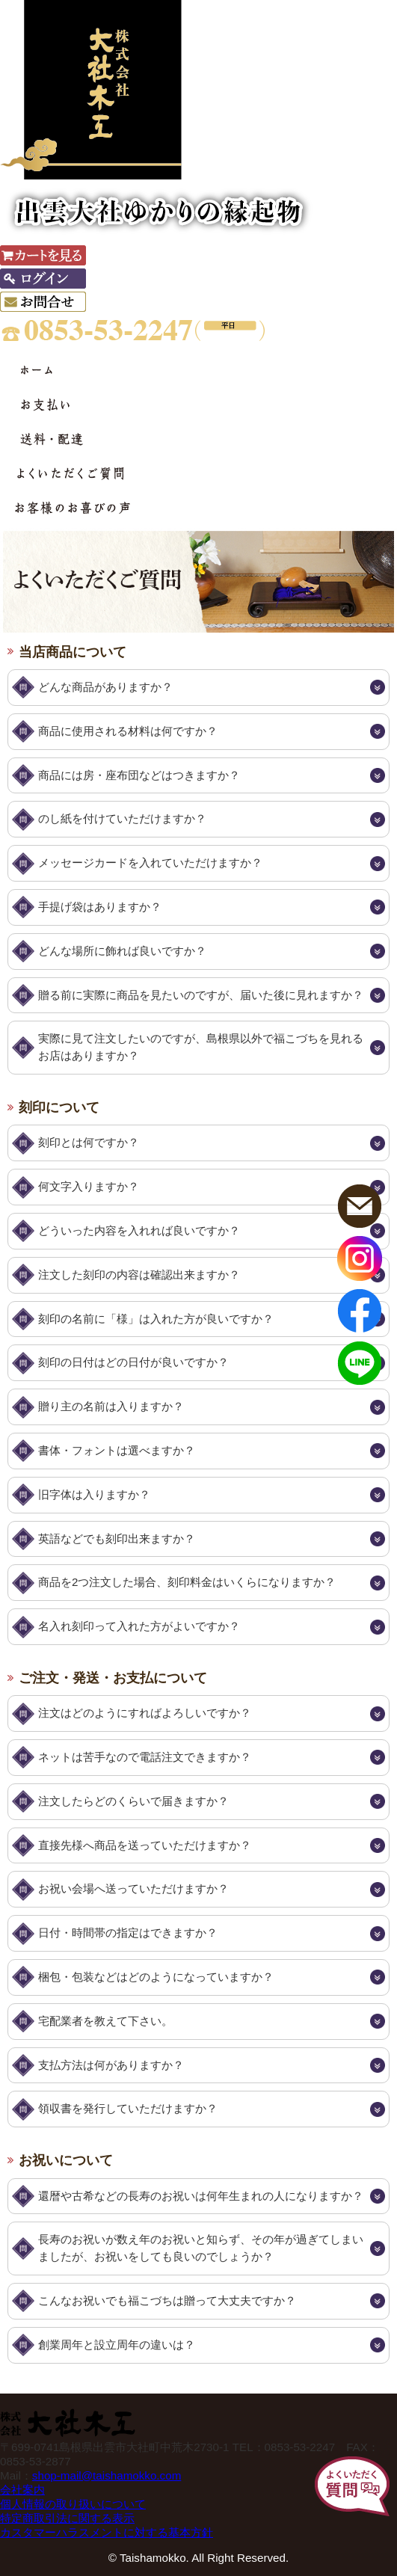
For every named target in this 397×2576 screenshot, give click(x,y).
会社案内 (22, 2489)
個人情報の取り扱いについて (73, 2503)
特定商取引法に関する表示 (67, 2518)
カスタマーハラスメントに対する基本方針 (106, 2532)
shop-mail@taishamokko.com (106, 2475)
